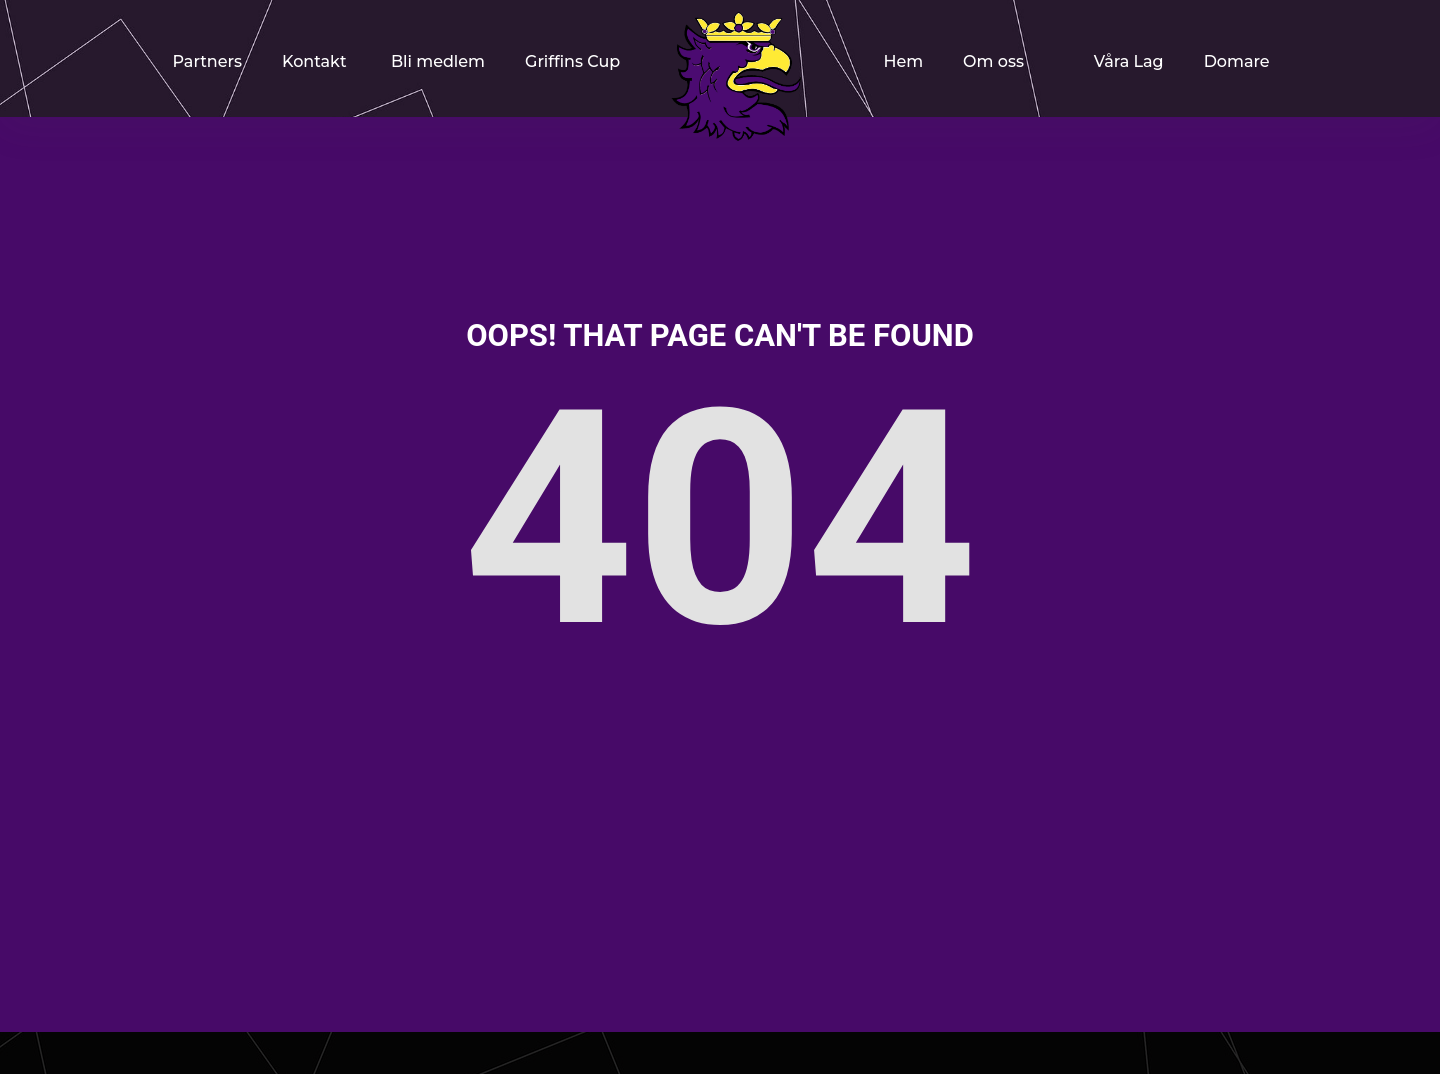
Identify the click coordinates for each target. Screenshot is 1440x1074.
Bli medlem (438, 61)
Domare (1237, 61)
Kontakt (314, 61)
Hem (903, 61)
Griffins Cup (572, 61)
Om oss (993, 61)
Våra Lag (1129, 61)
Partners (208, 61)
